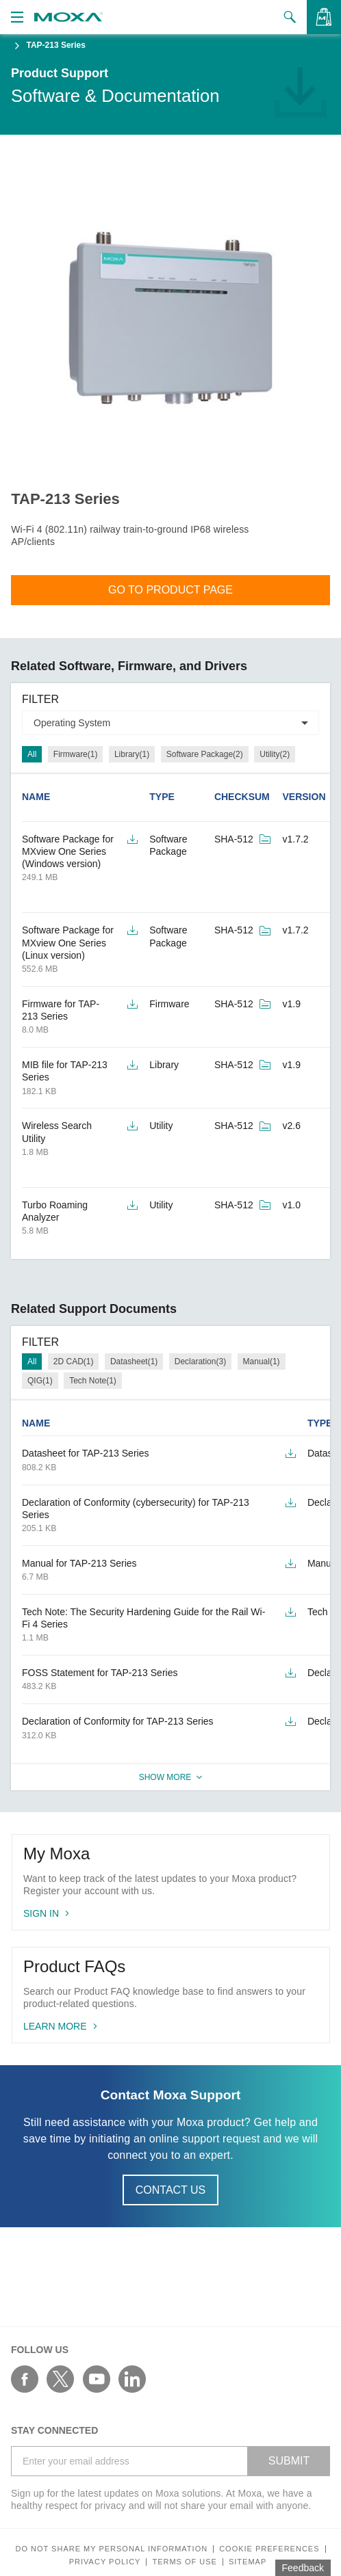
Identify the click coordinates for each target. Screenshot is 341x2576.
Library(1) (131, 754)
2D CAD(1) (73, 1361)
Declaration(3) (200, 1361)
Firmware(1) (75, 754)
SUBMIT (289, 2461)
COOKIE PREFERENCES (269, 2549)
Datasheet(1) (133, 1361)
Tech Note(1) (92, 1380)
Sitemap (247, 2562)
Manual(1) (261, 1361)
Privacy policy (105, 2562)
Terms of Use (184, 2562)
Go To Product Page (170, 590)
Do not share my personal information (111, 2549)
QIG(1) (40, 1380)
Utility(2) (275, 754)
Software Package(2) (204, 754)
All (31, 754)
